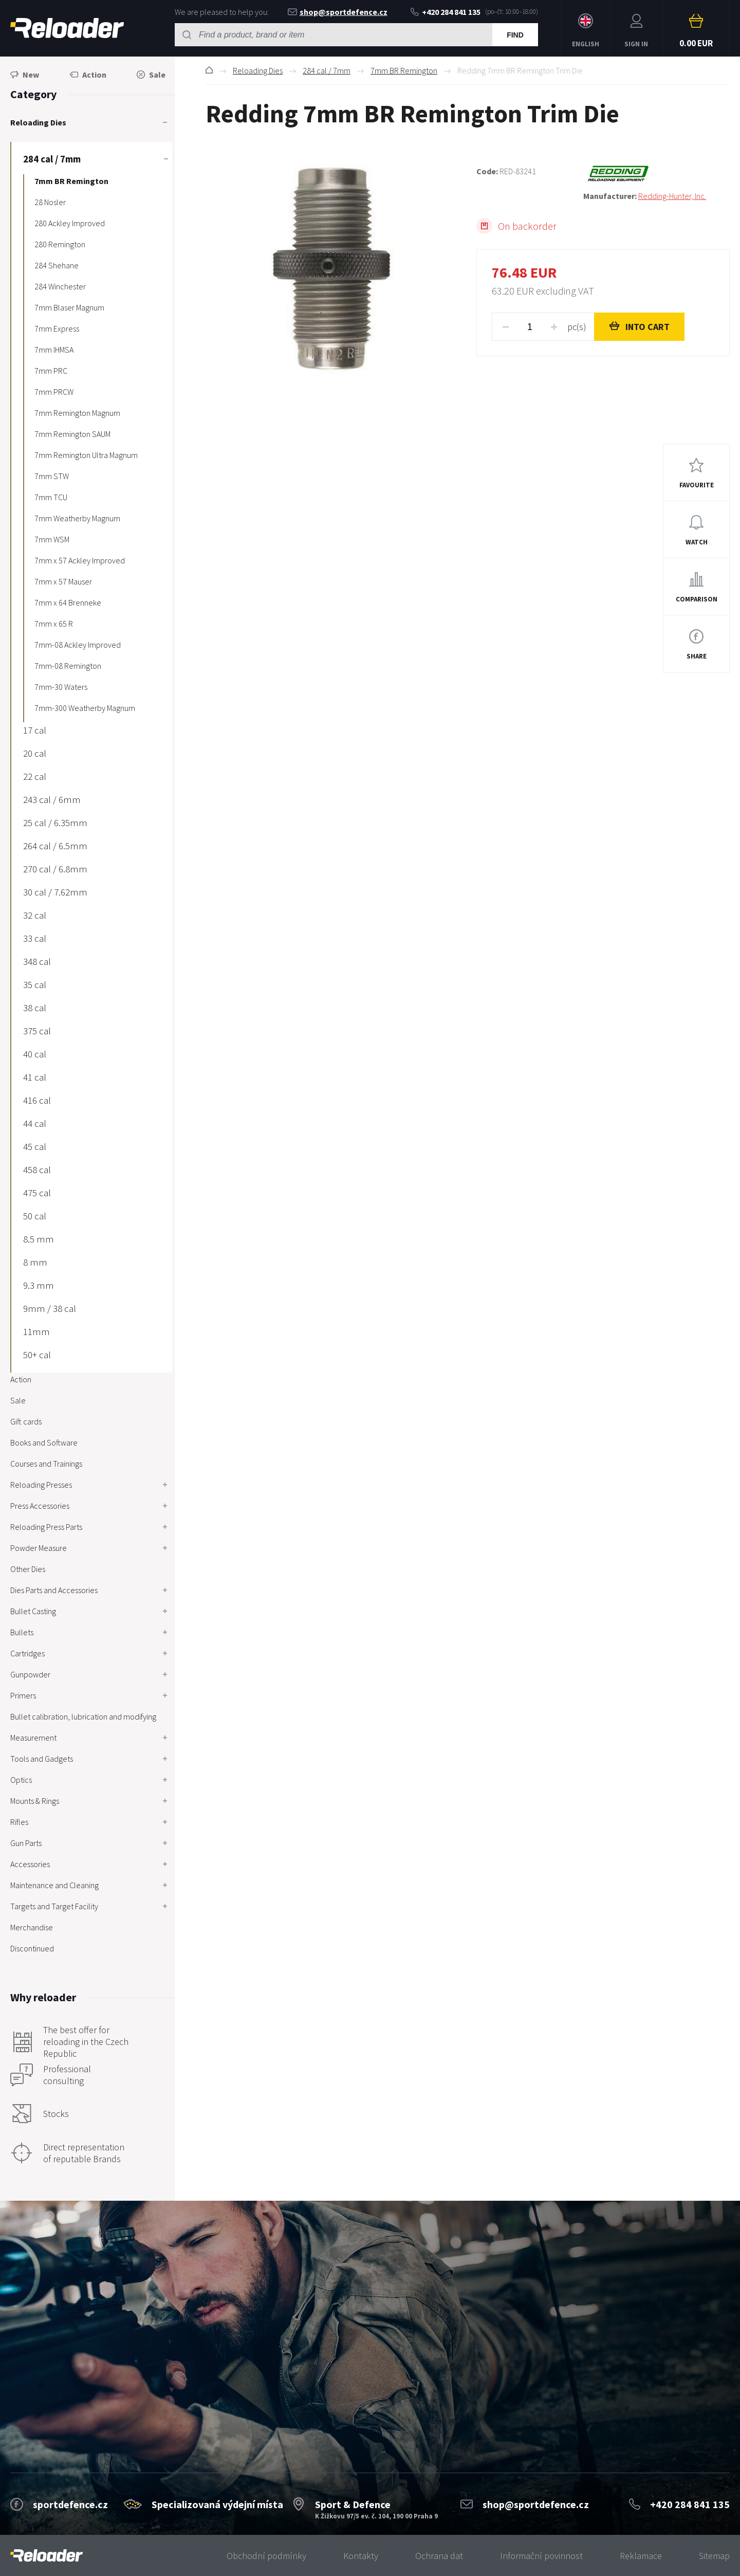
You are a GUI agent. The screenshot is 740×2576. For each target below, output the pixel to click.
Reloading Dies (258, 70)
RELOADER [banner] (67, 28)
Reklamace (641, 2556)
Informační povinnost (541, 2556)
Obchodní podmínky (266, 2556)
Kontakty (360, 2556)
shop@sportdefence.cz (337, 12)
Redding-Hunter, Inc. (672, 196)
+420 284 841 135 (445, 12)
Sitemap (714, 2556)
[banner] (46, 2555)
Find (515, 35)
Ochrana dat (439, 2556)
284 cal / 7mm (326, 70)
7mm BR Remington (404, 70)
